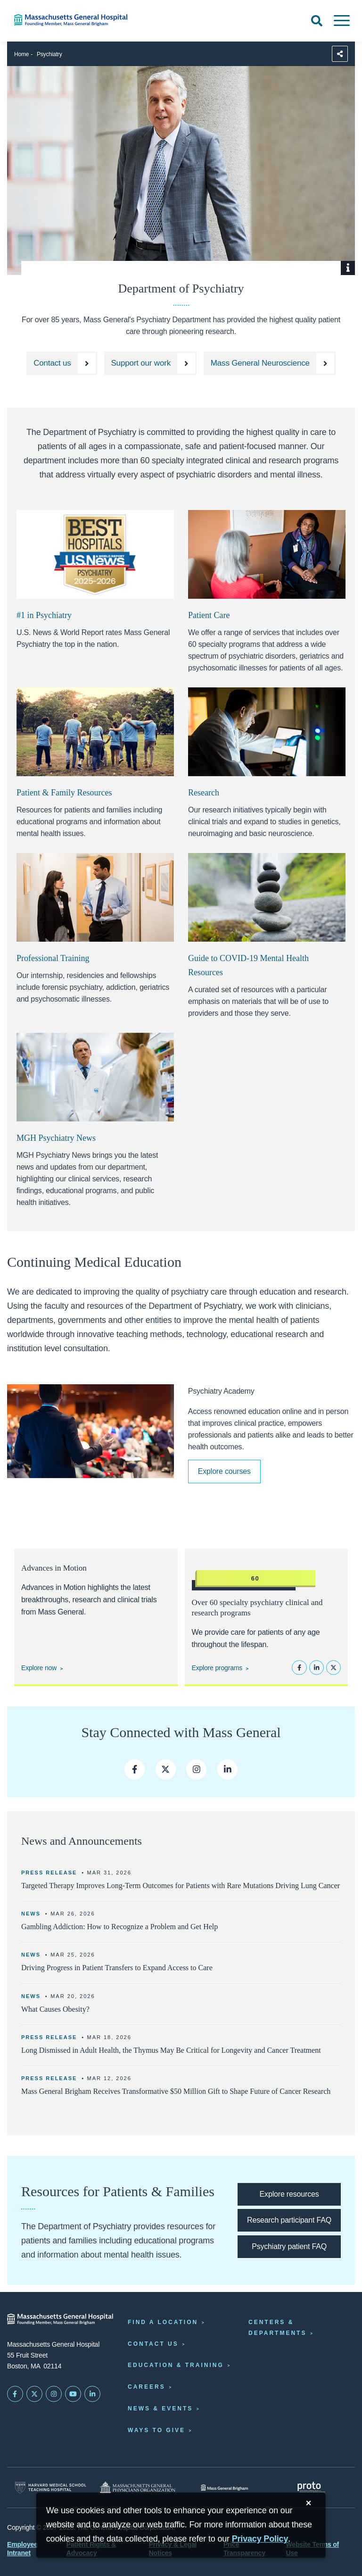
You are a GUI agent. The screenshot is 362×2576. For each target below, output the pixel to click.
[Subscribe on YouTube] (73, 2394)
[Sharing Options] (340, 54)
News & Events (160, 2408)
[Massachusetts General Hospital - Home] (60, 2319)
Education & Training (176, 2365)
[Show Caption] (348, 268)
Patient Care (209, 615)
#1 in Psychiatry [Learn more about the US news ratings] (44, 615)
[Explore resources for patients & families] (289, 2194)
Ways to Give (156, 2430)
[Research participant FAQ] (289, 2220)
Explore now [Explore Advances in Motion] (39, 1668)
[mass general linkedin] (227, 1769)
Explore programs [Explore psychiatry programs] (217, 1668)
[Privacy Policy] (260, 2539)
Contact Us (153, 2344)
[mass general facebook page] (134, 1769)
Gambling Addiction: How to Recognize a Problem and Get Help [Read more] (119, 1927)
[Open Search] (317, 20)
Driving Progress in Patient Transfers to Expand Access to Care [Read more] (117, 1968)
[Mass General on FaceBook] (15, 2394)
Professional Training (53, 958)
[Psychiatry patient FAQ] (289, 2246)
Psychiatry (49, 54)
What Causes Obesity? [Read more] (55, 2009)
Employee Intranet (22, 2549)
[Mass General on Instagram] (54, 2394)
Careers (146, 2387)
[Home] (75, 20)
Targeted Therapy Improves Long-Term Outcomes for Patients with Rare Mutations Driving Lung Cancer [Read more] (180, 1886)
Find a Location (163, 2322)
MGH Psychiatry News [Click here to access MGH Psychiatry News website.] (56, 1138)
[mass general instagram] (196, 1769)
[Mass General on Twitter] (34, 2394)
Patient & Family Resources (64, 792)
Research (203, 792)
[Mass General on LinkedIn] (92, 2394)
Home (21, 54)
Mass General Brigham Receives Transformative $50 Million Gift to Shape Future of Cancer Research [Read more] (175, 2091)
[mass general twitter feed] (166, 1769)
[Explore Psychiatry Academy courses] (224, 1471)
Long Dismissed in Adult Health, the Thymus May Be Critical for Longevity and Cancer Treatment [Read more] (171, 2050)
